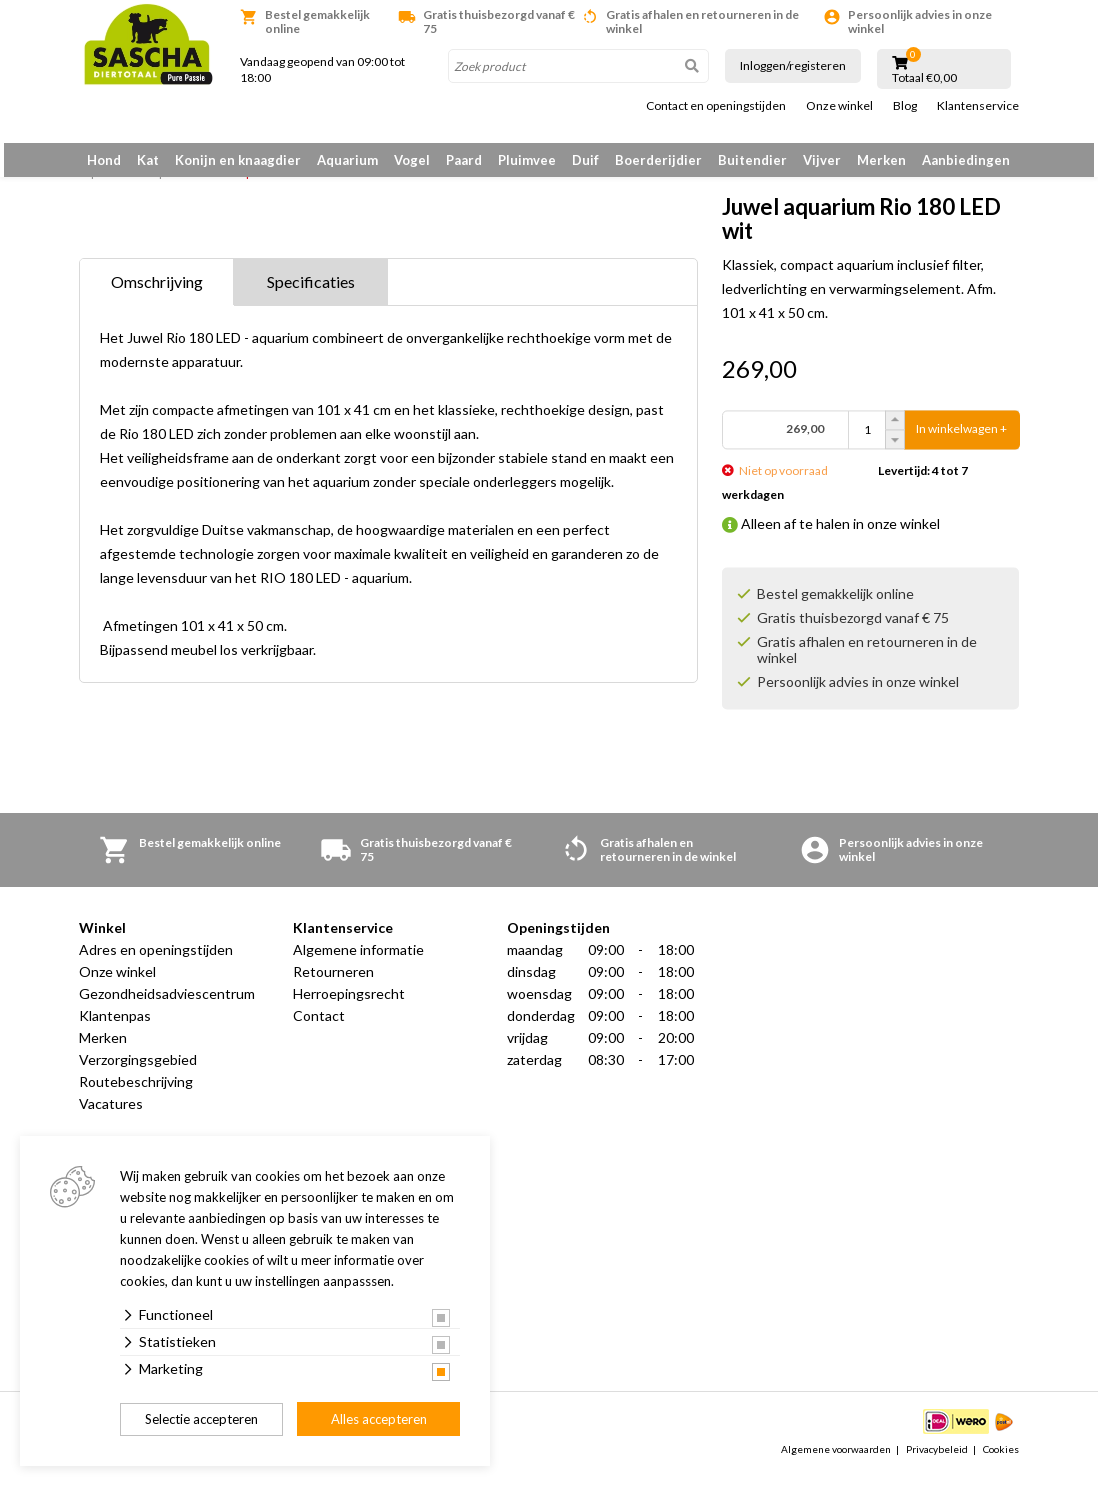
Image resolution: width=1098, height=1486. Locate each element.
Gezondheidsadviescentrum (167, 1004)
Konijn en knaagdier (238, 160)
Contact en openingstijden (716, 106)
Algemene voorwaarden (836, 1460)
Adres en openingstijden (156, 960)
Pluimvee (527, 160)
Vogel (412, 160)
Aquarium (347, 160)
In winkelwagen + (961, 439)
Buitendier (752, 160)
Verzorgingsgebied (138, 1070)
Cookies (1001, 1460)
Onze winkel (839, 106)
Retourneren (333, 982)
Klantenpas (115, 1026)
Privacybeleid (937, 1460)
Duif (585, 160)
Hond (104, 160)
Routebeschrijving (136, 1092)
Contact (319, 1026)
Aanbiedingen (966, 160)
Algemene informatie (358, 960)
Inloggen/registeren (793, 65)
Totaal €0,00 (924, 78)
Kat (148, 160)
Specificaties (311, 292)
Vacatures (111, 1114)
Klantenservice (978, 106)
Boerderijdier (658, 160)
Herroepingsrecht (349, 1004)
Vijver (822, 160)
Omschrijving (157, 292)
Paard (464, 160)
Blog (905, 106)
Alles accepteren (379, 1419)
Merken (881, 160)
